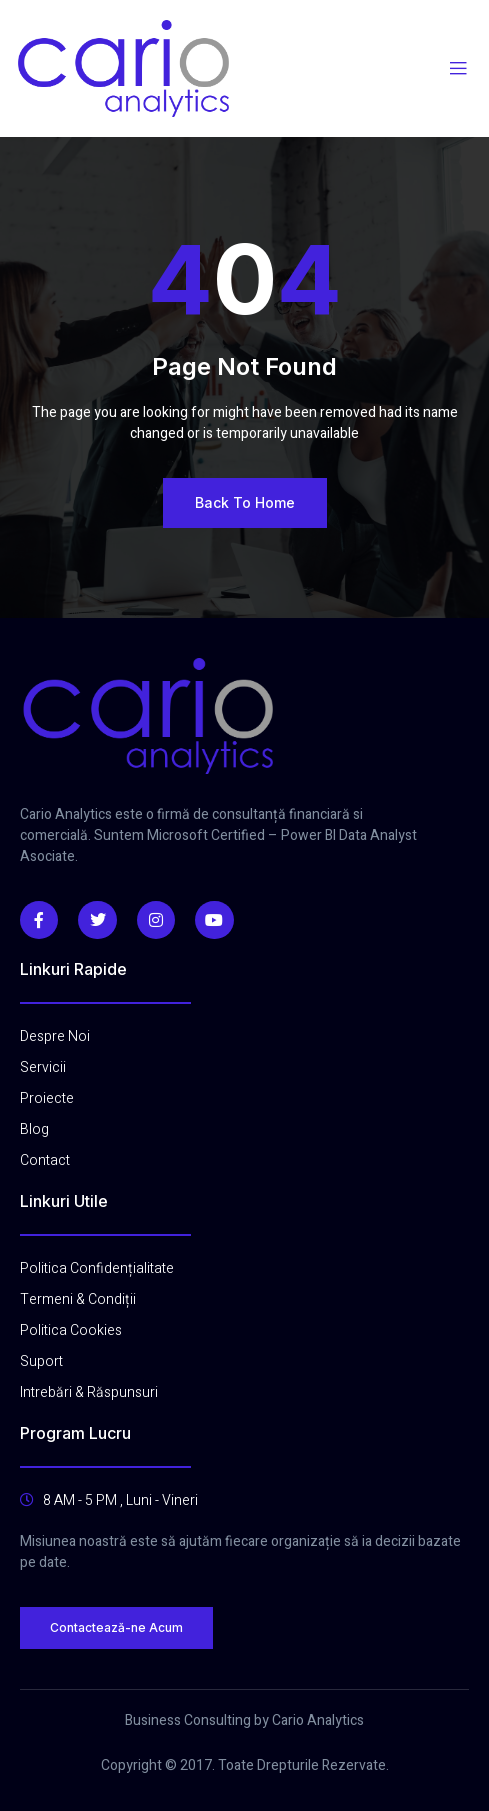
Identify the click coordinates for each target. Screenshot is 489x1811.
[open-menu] (458, 69)
